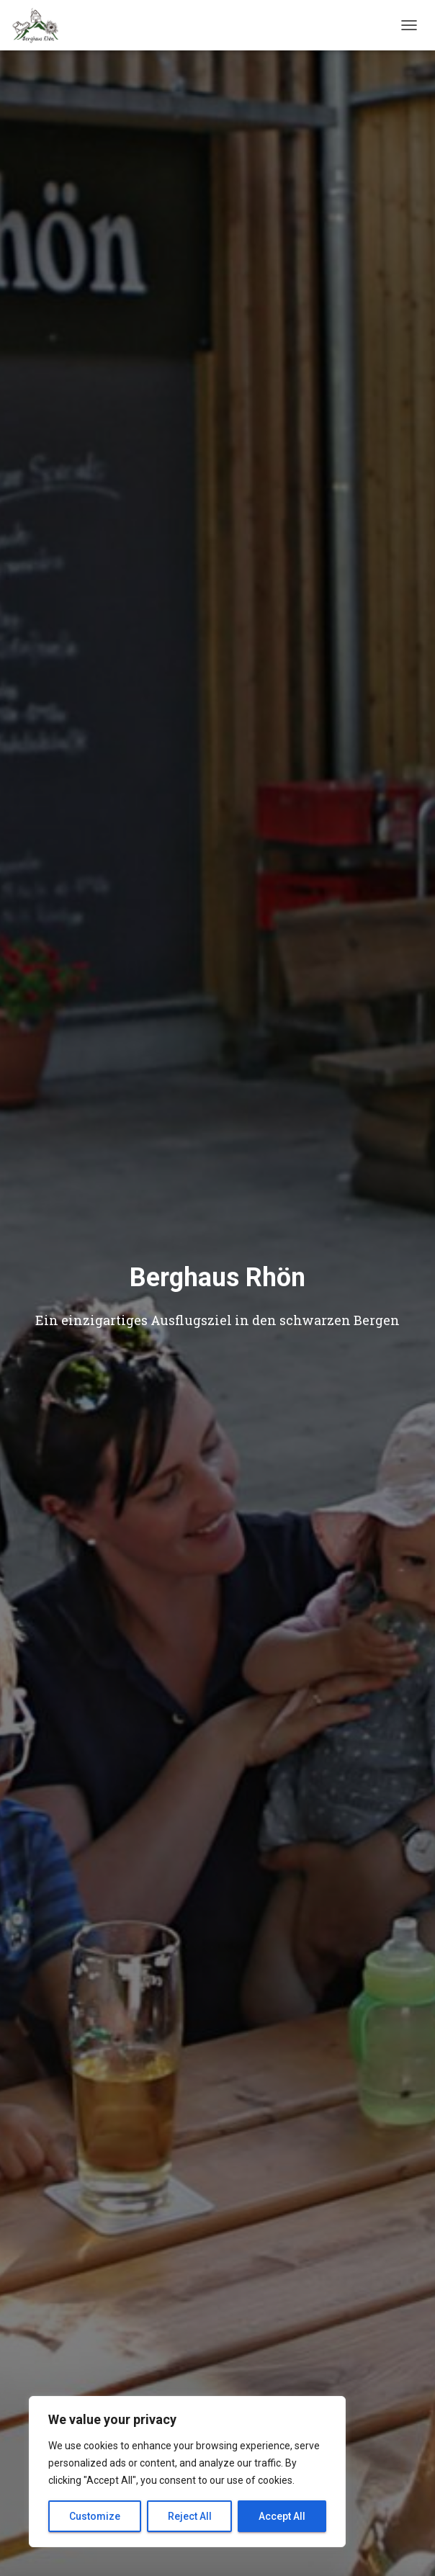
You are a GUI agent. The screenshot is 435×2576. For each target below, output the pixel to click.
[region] (187, 2471)
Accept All (282, 2516)
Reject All (190, 2516)
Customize (94, 2516)
